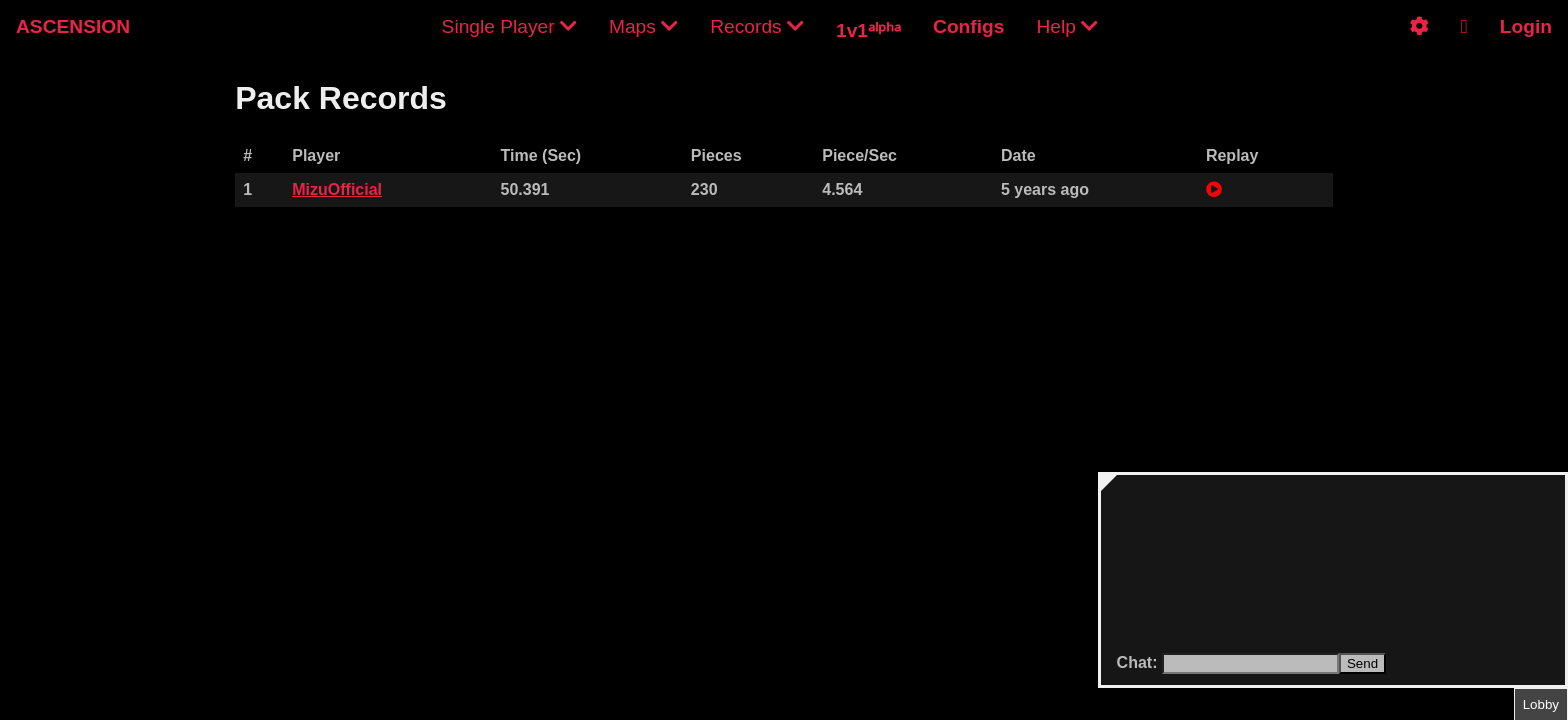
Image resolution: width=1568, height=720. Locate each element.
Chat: (1139, 662)
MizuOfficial (337, 189)
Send (1362, 663)
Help (1067, 26)
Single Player (509, 26)
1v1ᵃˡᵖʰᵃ (868, 30)
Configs (968, 26)
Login (1526, 26)
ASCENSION (73, 26)
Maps (643, 26)
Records (757, 26)
